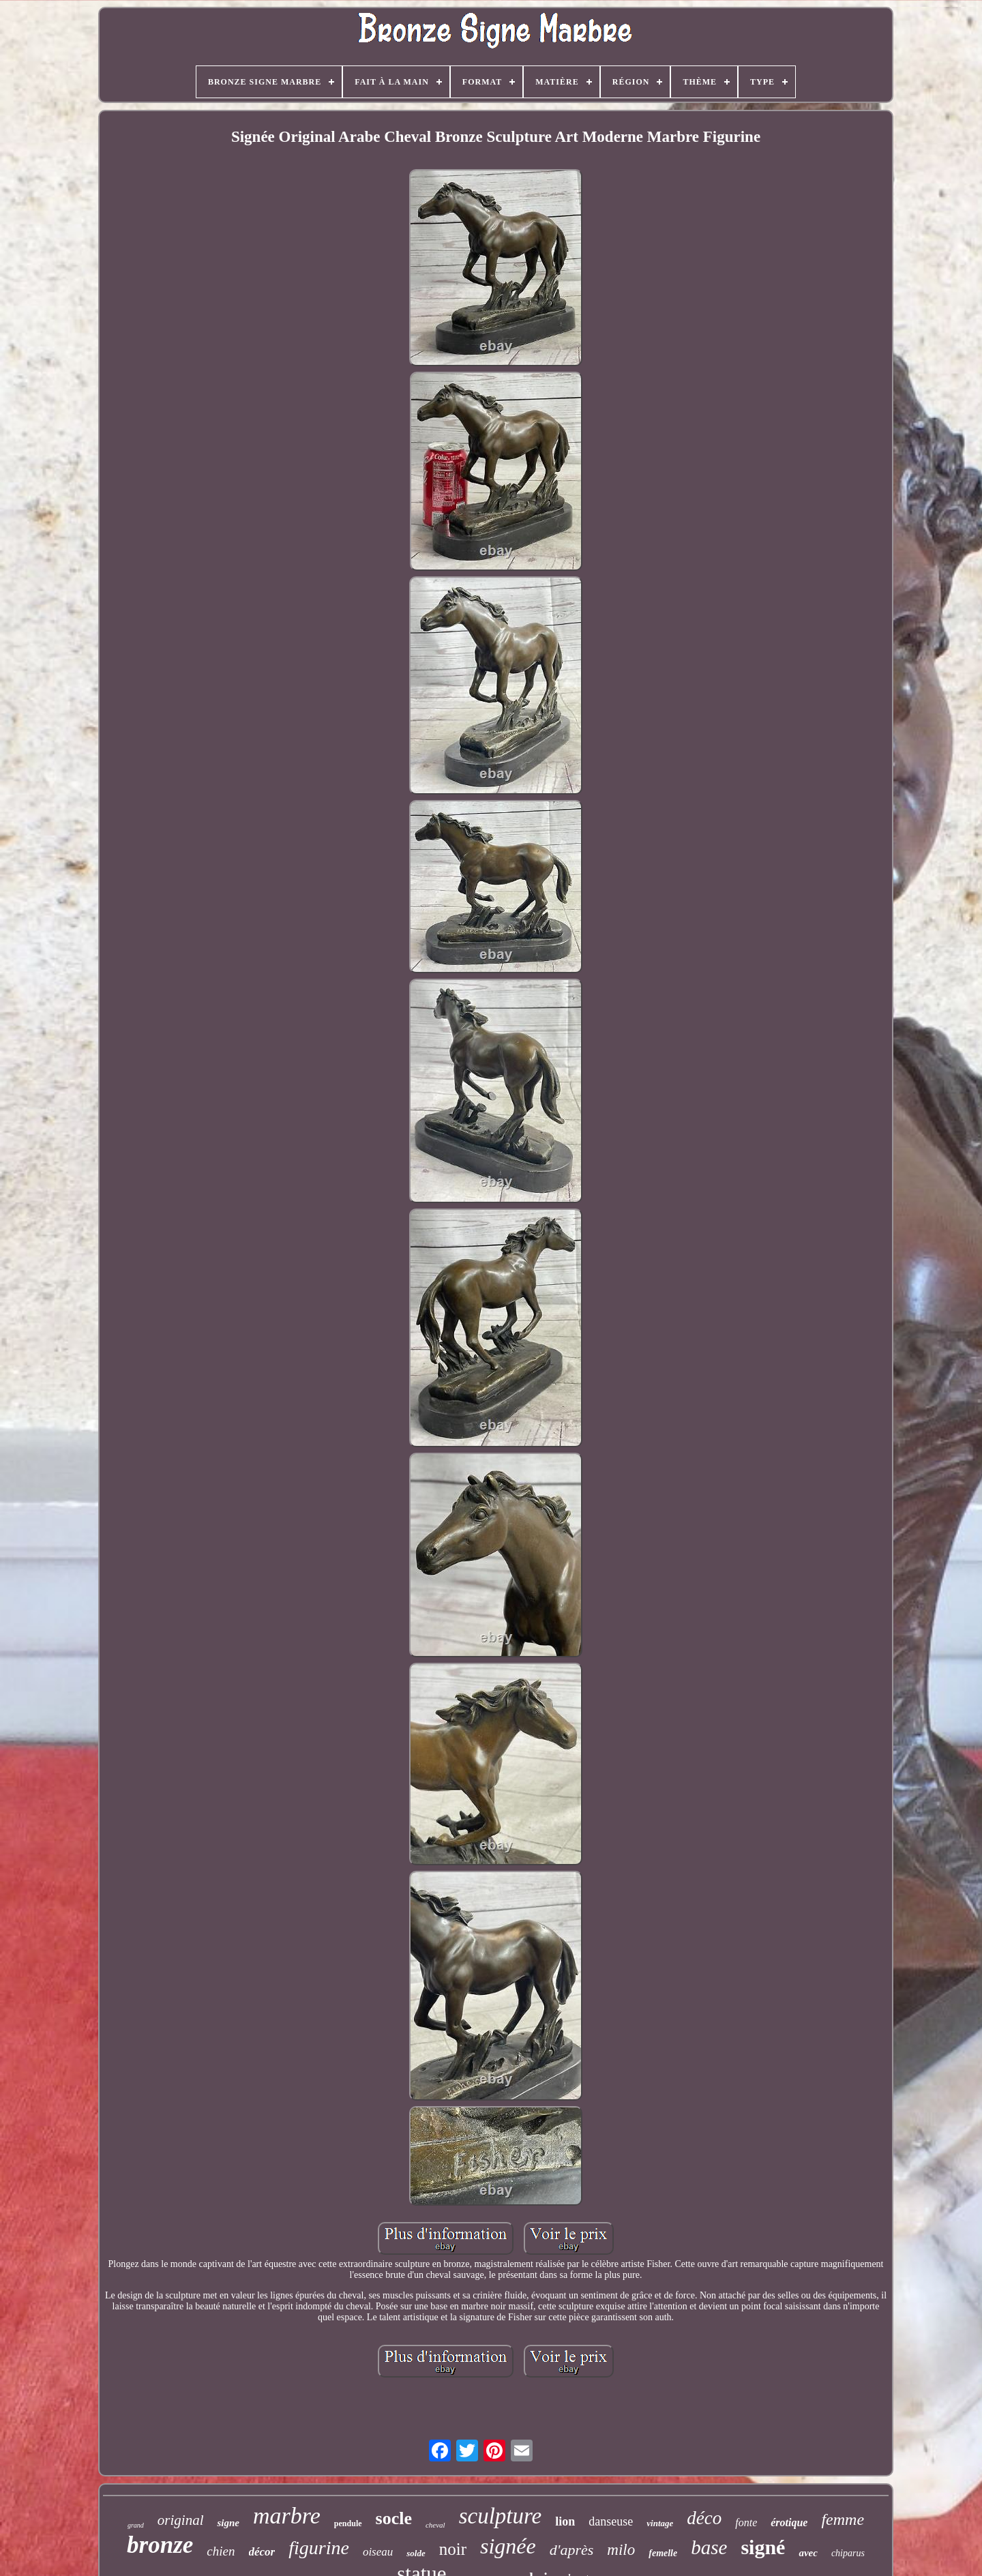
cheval (435, 2525)
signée (508, 2546)
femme (842, 2519)
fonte (746, 2522)
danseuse (611, 2521)
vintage (659, 2523)
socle (394, 2518)
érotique (789, 2522)
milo (621, 2549)
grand (136, 2525)
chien (221, 2551)
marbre (287, 2515)
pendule (348, 2523)
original (181, 2520)
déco (704, 2518)
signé (763, 2547)
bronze (160, 2545)
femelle (663, 2553)
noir (452, 2549)
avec (808, 2552)
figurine (318, 2547)
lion (565, 2521)
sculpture (500, 2516)
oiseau (378, 2551)
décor (262, 2551)
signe (228, 2522)
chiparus (848, 2553)
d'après (572, 2549)
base (709, 2547)
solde (415, 2553)
